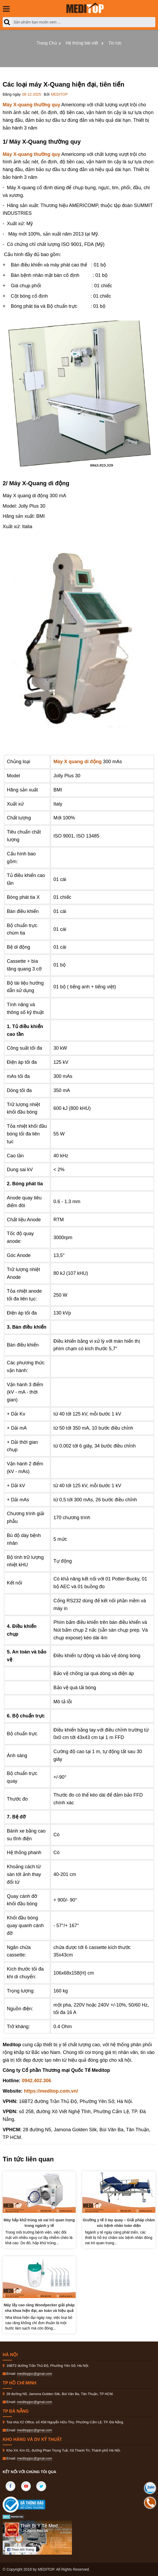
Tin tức (115, 43)
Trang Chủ (47, 43)
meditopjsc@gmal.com (34, 2374)
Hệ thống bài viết (82, 43)
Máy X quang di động (78, 761)
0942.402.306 (36, 2080)
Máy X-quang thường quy (31, 104)
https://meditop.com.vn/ (51, 2091)
